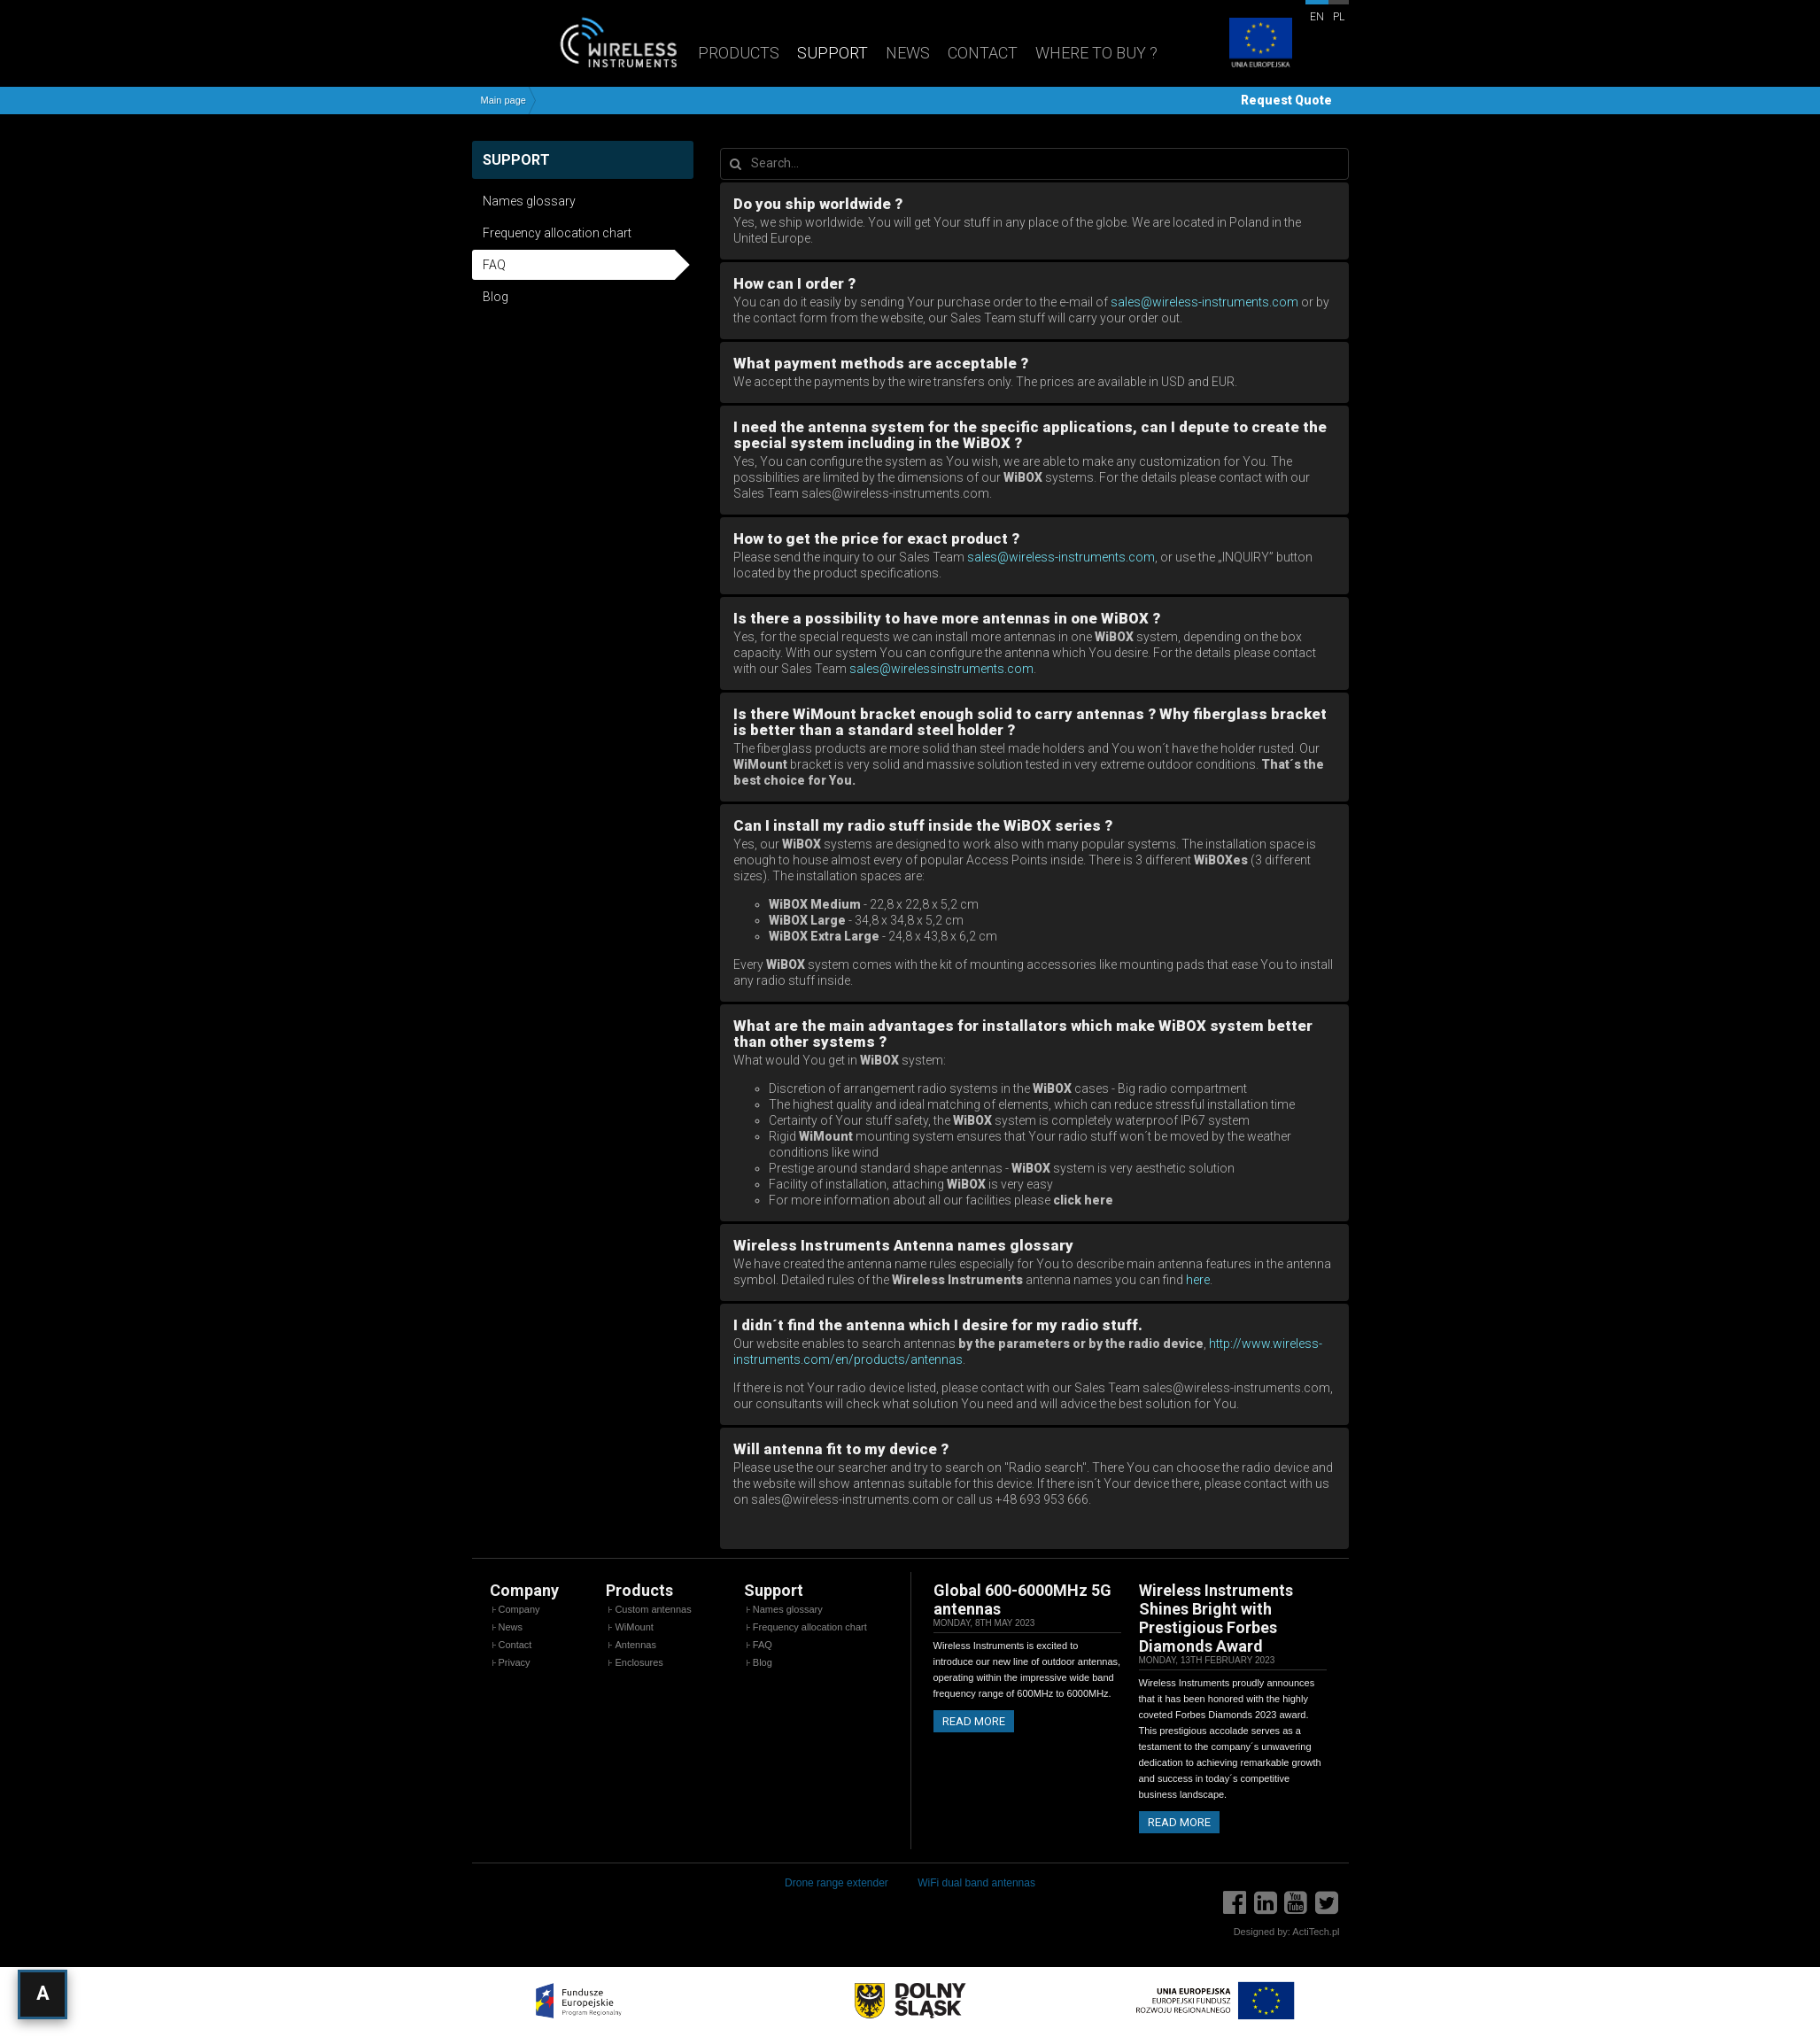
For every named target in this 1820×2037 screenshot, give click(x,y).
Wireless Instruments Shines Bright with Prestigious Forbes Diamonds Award (1216, 1618)
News (908, 52)
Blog (495, 297)
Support (832, 52)
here (1198, 1280)
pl (1338, 17)
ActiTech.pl (1315, 1931)
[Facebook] (1234, 1902)
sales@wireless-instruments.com (1204, 302)
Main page (503, 100)
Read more (973, 1721)
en (1317, 17)
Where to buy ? (1096, 52)
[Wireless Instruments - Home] (581, 42)
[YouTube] (1295, 1902)
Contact (983, 52)
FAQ (494, 265)
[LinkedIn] (1265, 1902)
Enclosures (638, 1662)
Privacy (515, 1662)
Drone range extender (836, 1883)
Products (738, 52)
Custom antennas (653, 1609)
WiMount (634, 1627)
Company (519, 1609)
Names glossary (529, 201)
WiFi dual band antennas (976, 1883)
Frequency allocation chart (557, 233)
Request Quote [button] (1286, 100)
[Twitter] (1326, 1902)
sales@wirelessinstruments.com (941, 669)
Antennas (635, 1644)
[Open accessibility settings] (42, 1994)
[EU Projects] (1260, 44)
